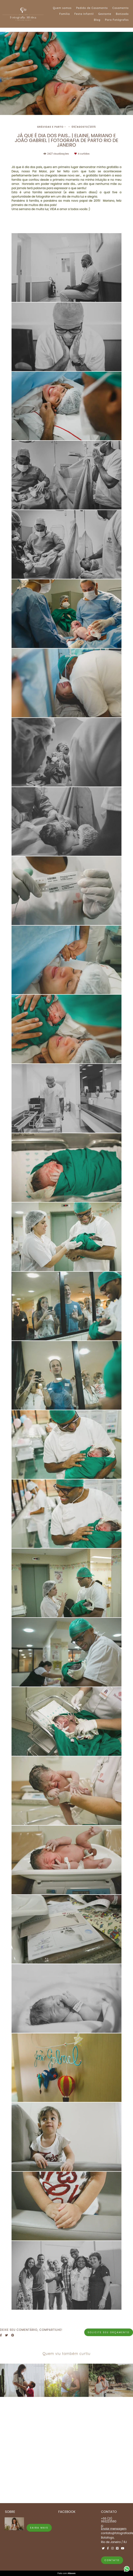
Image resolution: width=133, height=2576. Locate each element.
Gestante (104, 14)
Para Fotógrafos (117, 19)
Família (64, 14)
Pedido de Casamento (92, 8)
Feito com (66, 2573)
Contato (112, 2560)
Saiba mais (39, 2527)
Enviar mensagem (114, 2528)
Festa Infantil (84, 14)
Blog (97, 19)
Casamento (120, 8)
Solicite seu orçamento (109, 2332)
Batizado (122, 14)
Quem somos (62, 8)
